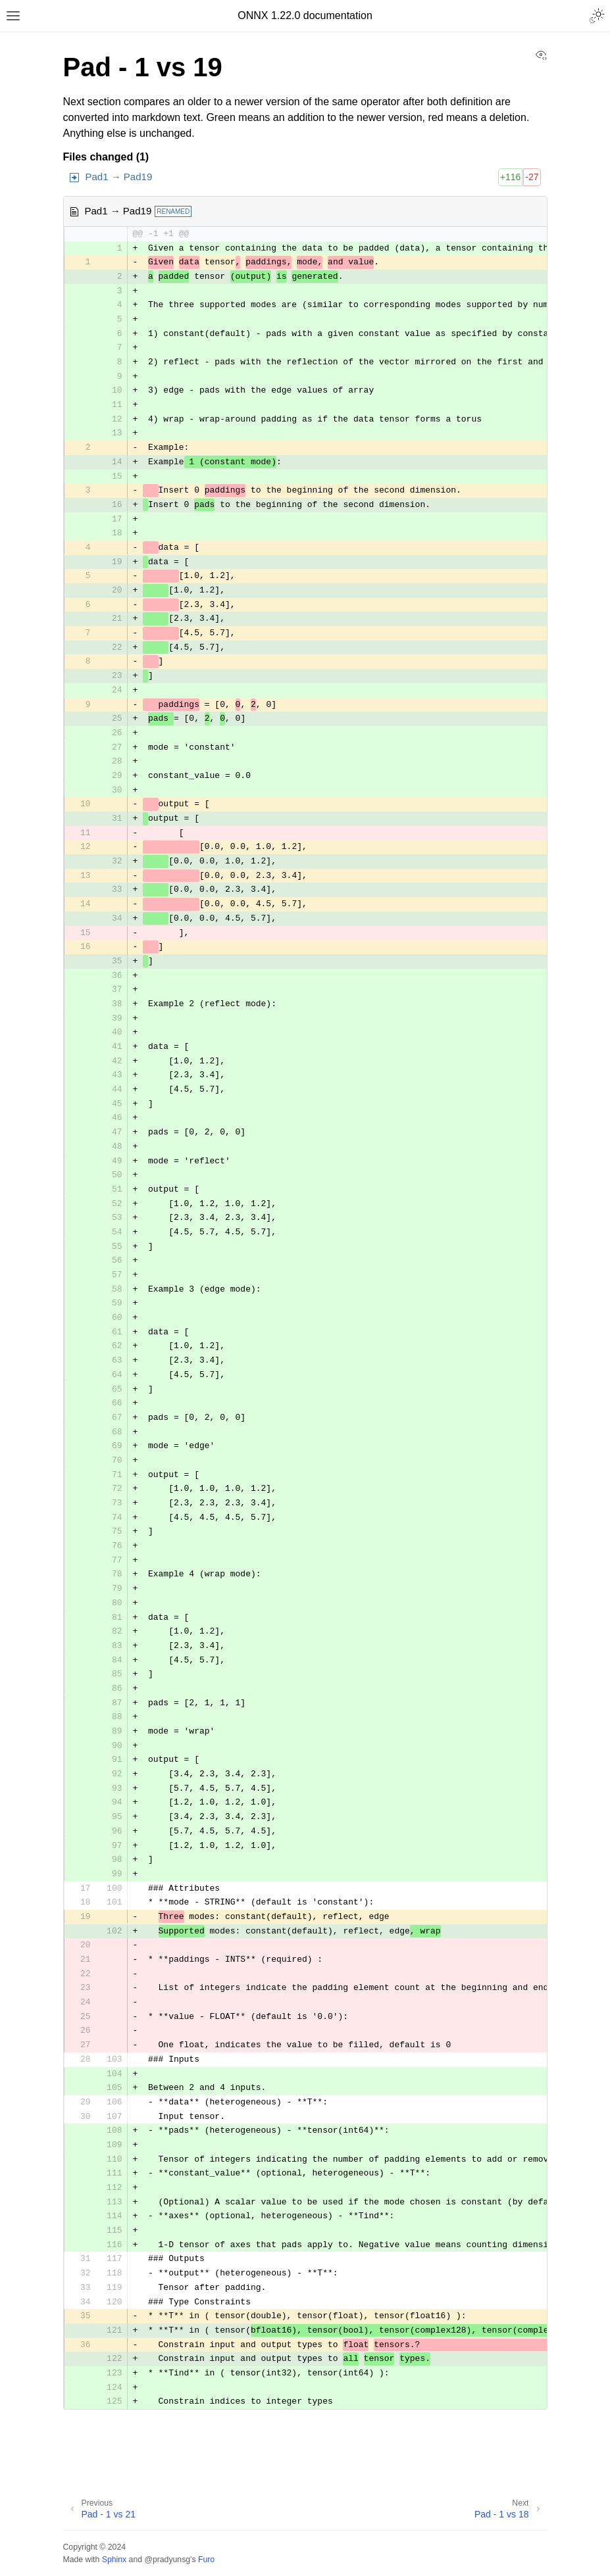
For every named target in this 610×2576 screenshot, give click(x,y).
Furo (206, 2559)
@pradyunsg (167, 2559)
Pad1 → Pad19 (119, 176)
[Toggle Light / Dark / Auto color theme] (597, 16)
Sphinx (114, 2559)
